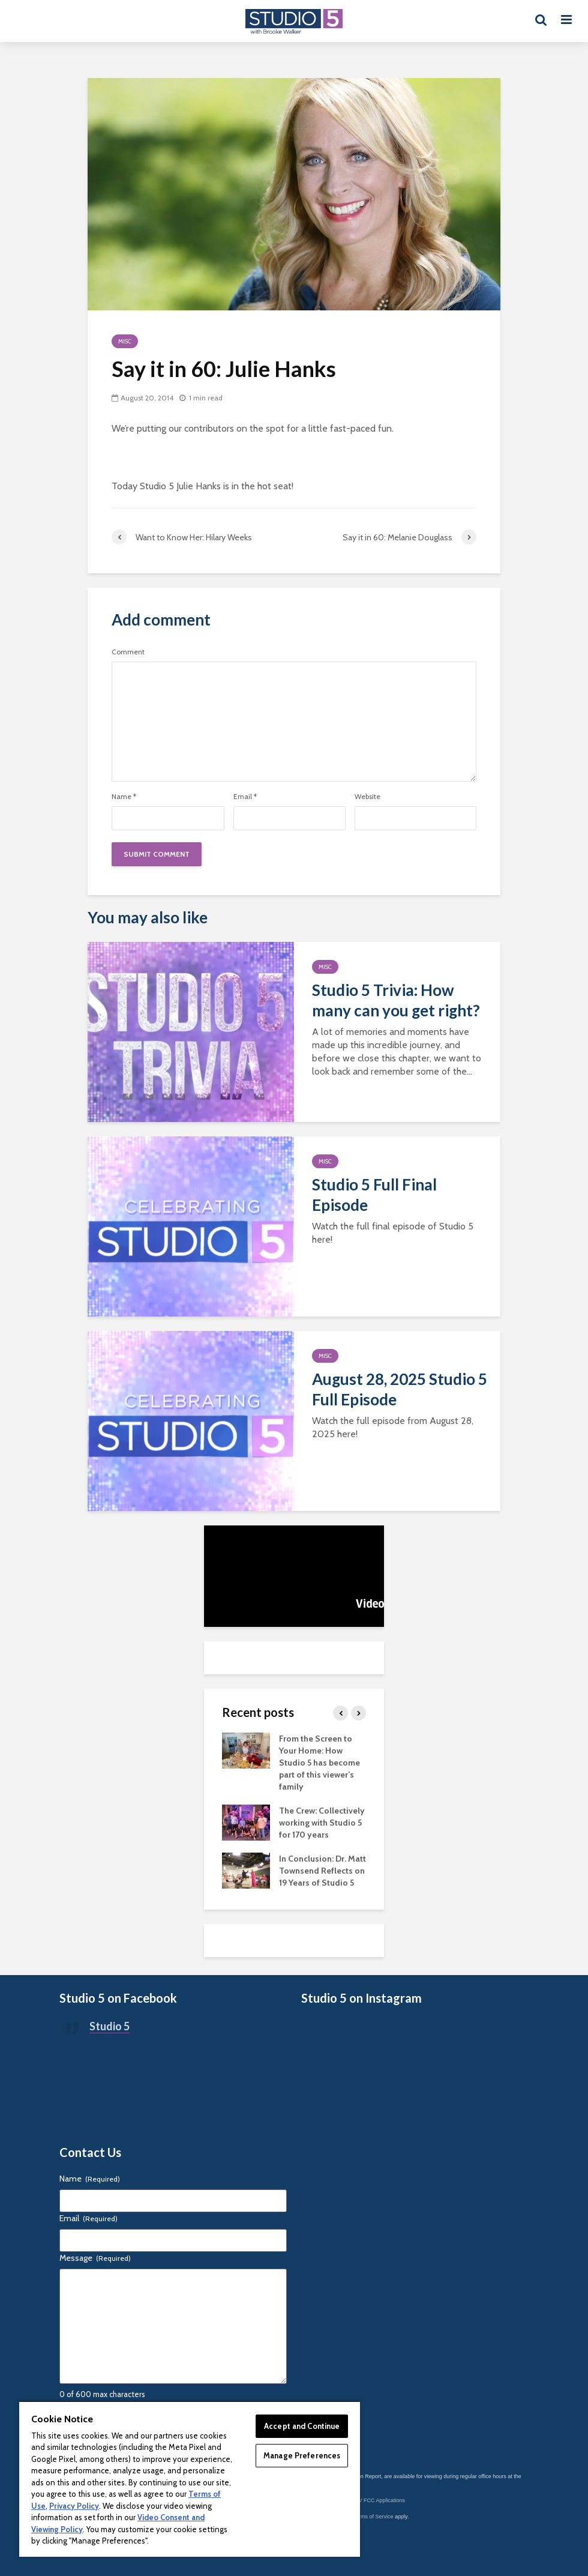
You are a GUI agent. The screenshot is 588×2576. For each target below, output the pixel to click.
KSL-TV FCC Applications (374, 2500)
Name (124, 796)
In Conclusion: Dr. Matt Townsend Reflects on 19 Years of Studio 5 (322, 1870)
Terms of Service (373, 2517)
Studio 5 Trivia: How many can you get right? (396, 1000)
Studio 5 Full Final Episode (374, 1194)
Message (95, 2257)
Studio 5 (109, 2026)
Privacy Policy (74, 2506)
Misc (124, 341)
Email (245, 796)
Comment (128, 652)
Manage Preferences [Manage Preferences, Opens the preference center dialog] (301, 2455)
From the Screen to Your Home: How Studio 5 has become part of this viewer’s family (319, 1762)
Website (367, 796)
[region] (189, 2479)
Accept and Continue (302, 2426)
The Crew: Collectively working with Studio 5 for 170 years (322, 1822)
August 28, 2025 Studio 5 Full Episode (399, 1389)
